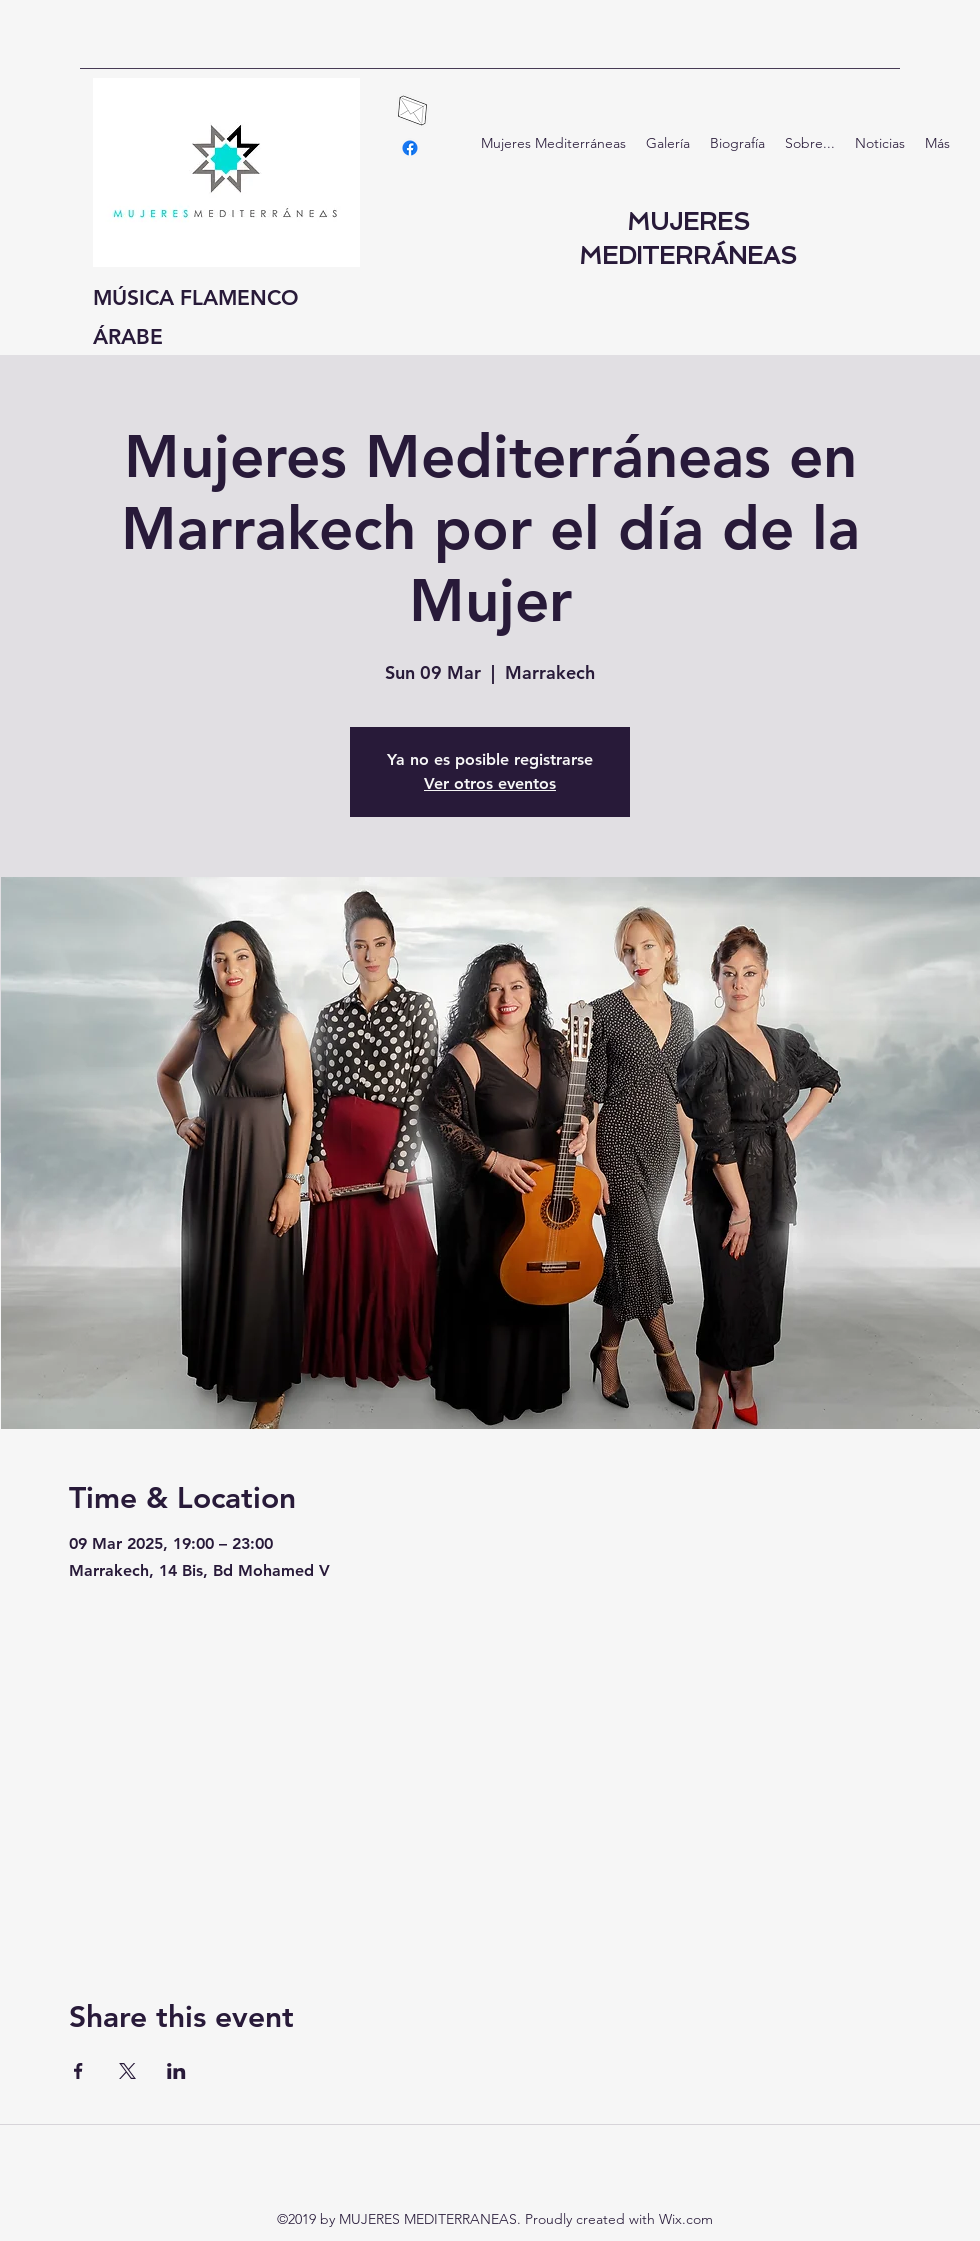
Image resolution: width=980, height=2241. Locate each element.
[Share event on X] (127, 2071)
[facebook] (410, 148)
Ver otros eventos (490, 783)
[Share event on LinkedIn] (176, 2071)
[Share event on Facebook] (78, 2071)
